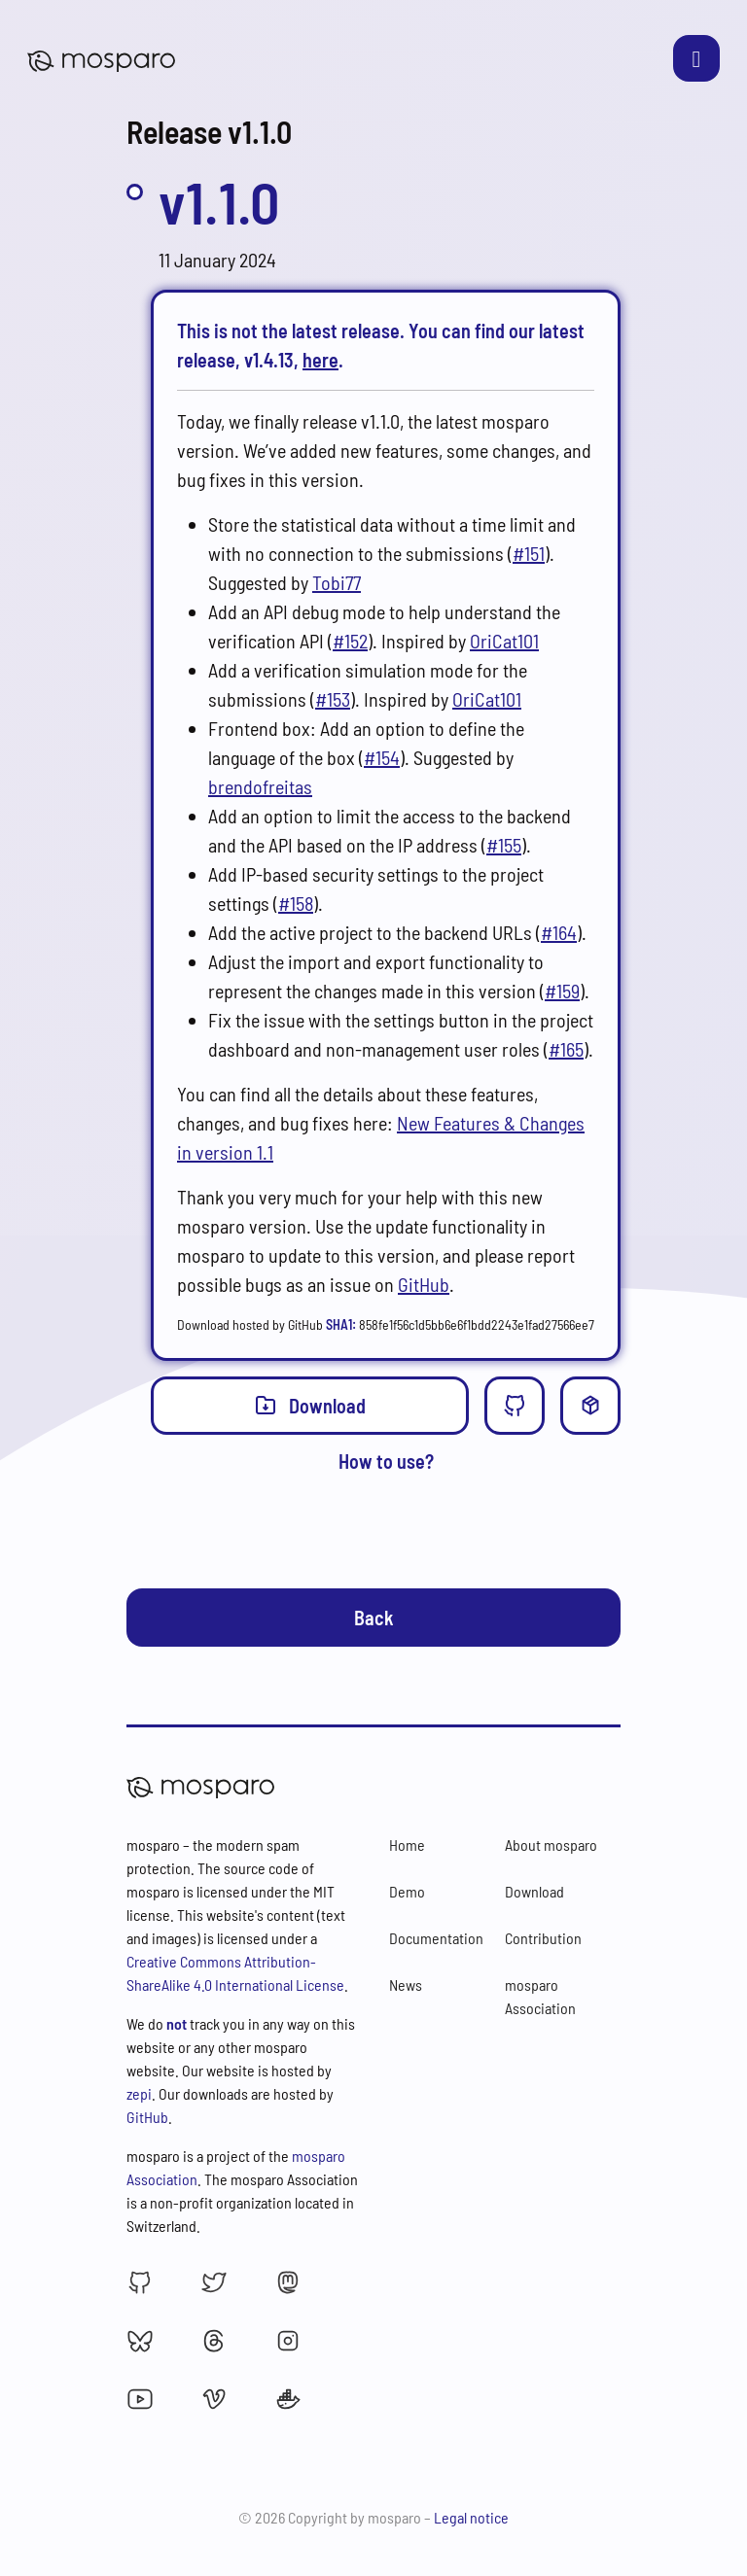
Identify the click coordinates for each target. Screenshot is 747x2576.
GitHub (423, 1284)
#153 (332, 699)
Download (310, 1404)
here (320, 359)
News (405, 1984)
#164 (559, 932)
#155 (503, 844)
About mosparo (551, 1844)
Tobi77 (336, 582)
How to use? (386, 1461)
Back (374, 1617)
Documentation (436, 1938)
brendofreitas (260, 786)
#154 (382, 757)
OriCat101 (504, 640)
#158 (295, 903)
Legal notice (471, 2517)
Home (407, 1844)
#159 (562, 990)
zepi (139, 2093)
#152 (350, 640)
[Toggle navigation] (696, 58)
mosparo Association (540, 1996)
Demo (407, 1891)
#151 (529, 553)
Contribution (543, 1938)
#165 (566, 1049)
